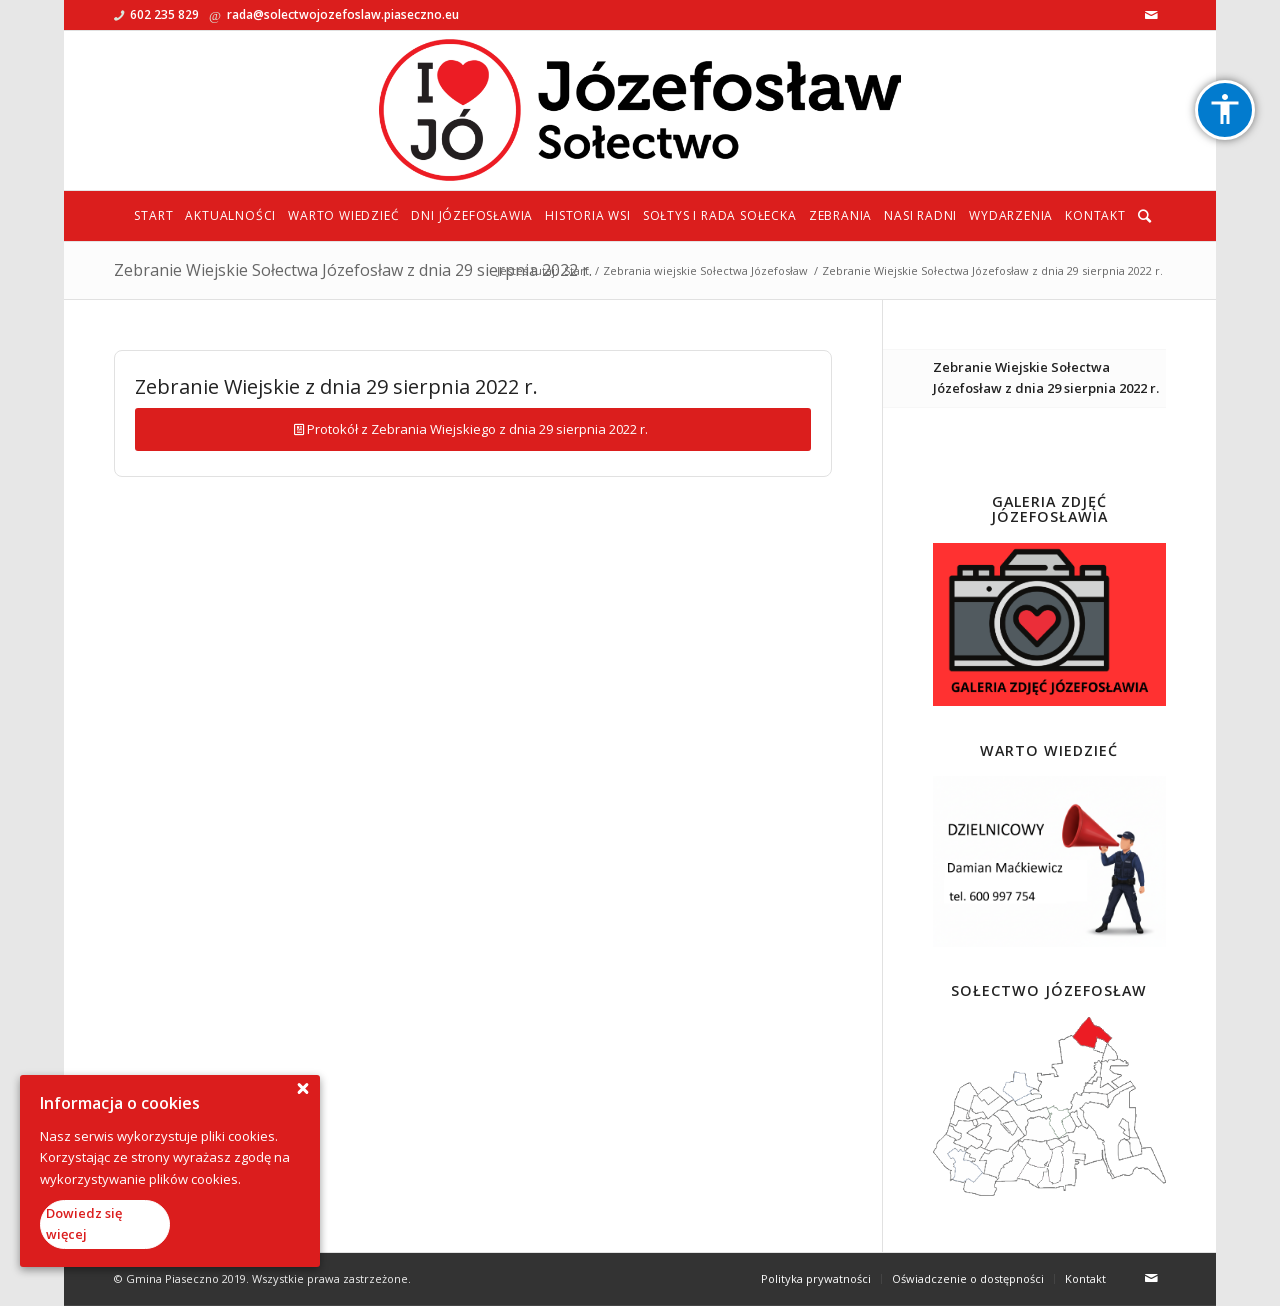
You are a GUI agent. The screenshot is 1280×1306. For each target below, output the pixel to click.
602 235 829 (164, 14)
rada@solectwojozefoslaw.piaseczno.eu (343, 14)
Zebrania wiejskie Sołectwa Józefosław (705, 270)
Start (576, 270)
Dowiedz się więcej (84, 1223)
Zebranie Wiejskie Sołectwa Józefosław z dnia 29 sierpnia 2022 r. (353, 270)
